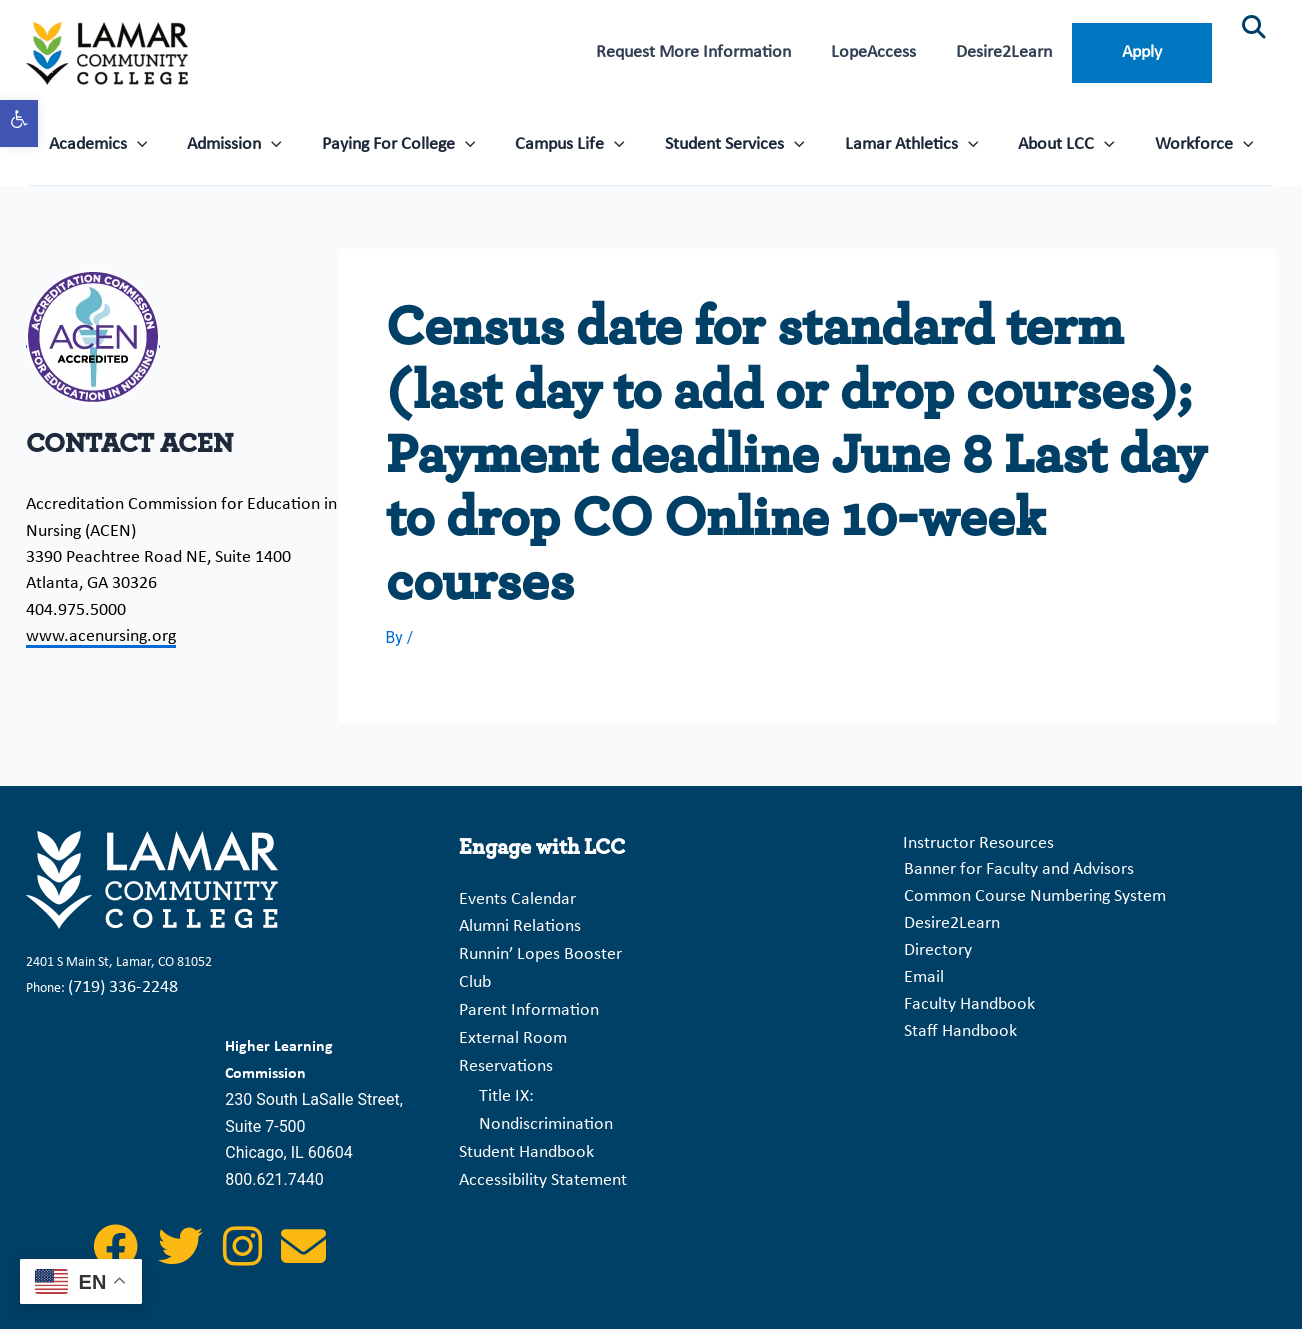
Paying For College (406, 143)
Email (921, 979)
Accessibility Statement (543, 1165)
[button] (19, 123)
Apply (1144, 52)
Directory (935, 952)
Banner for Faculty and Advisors (1016, 873)
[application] (154, 143)
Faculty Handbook (966, 1005)
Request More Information (710, 52)
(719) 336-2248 (123, 991)
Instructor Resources (976, 847)
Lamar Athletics (904, 143)
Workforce (1187, 143)
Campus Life (573, 143)
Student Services (733, 143)
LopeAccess (885, 52)
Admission (246, 143)
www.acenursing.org (101, 636)
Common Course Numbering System (1032, 899)
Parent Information (529, 1007)
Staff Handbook (957, 1031)
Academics (115, 143)
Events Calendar (517, 902)
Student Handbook (526, 1139)
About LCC (1054, 143)
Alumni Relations (520, 928)
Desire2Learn (1011, 52)
